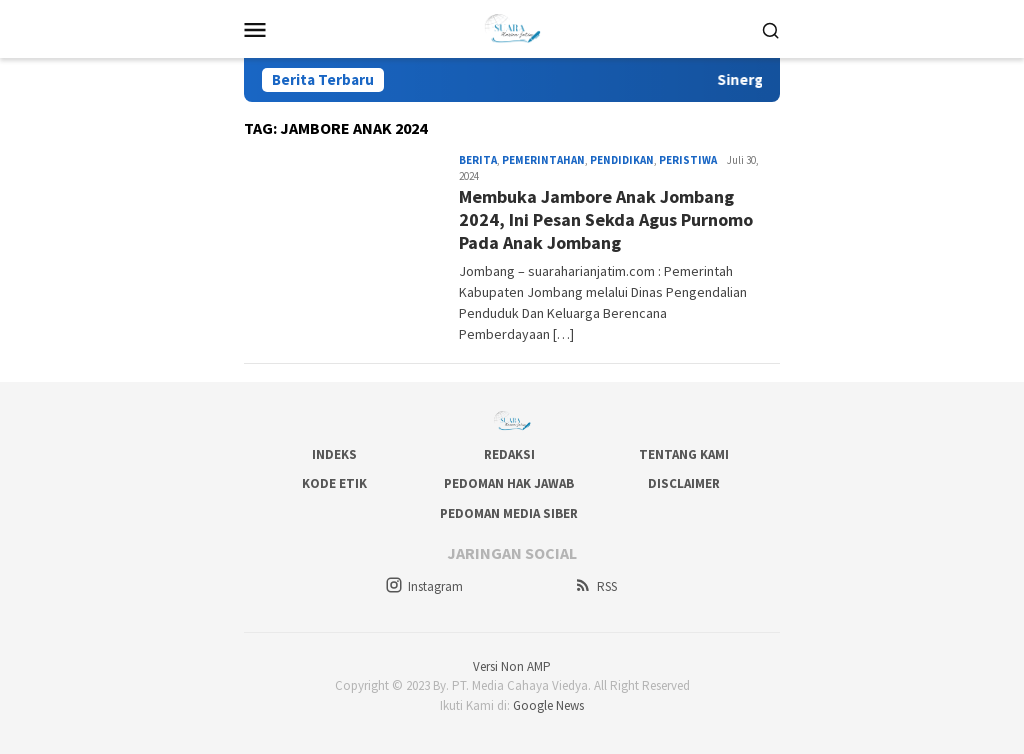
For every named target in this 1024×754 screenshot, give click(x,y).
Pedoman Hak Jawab (509, 483)
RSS (595, 586)
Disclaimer (684, 483)
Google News (548, 705)
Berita (478, 160)
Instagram (424, 586)
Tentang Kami (684, 454)
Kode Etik (334, 483)
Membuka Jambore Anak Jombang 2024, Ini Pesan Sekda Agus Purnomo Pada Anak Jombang (606, 220)
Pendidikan (622, 160)
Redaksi (509, 454)
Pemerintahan (543, 160)
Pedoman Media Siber (509, 513)
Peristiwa (688, 160)
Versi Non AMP (512, 666)
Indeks (334, 454)
